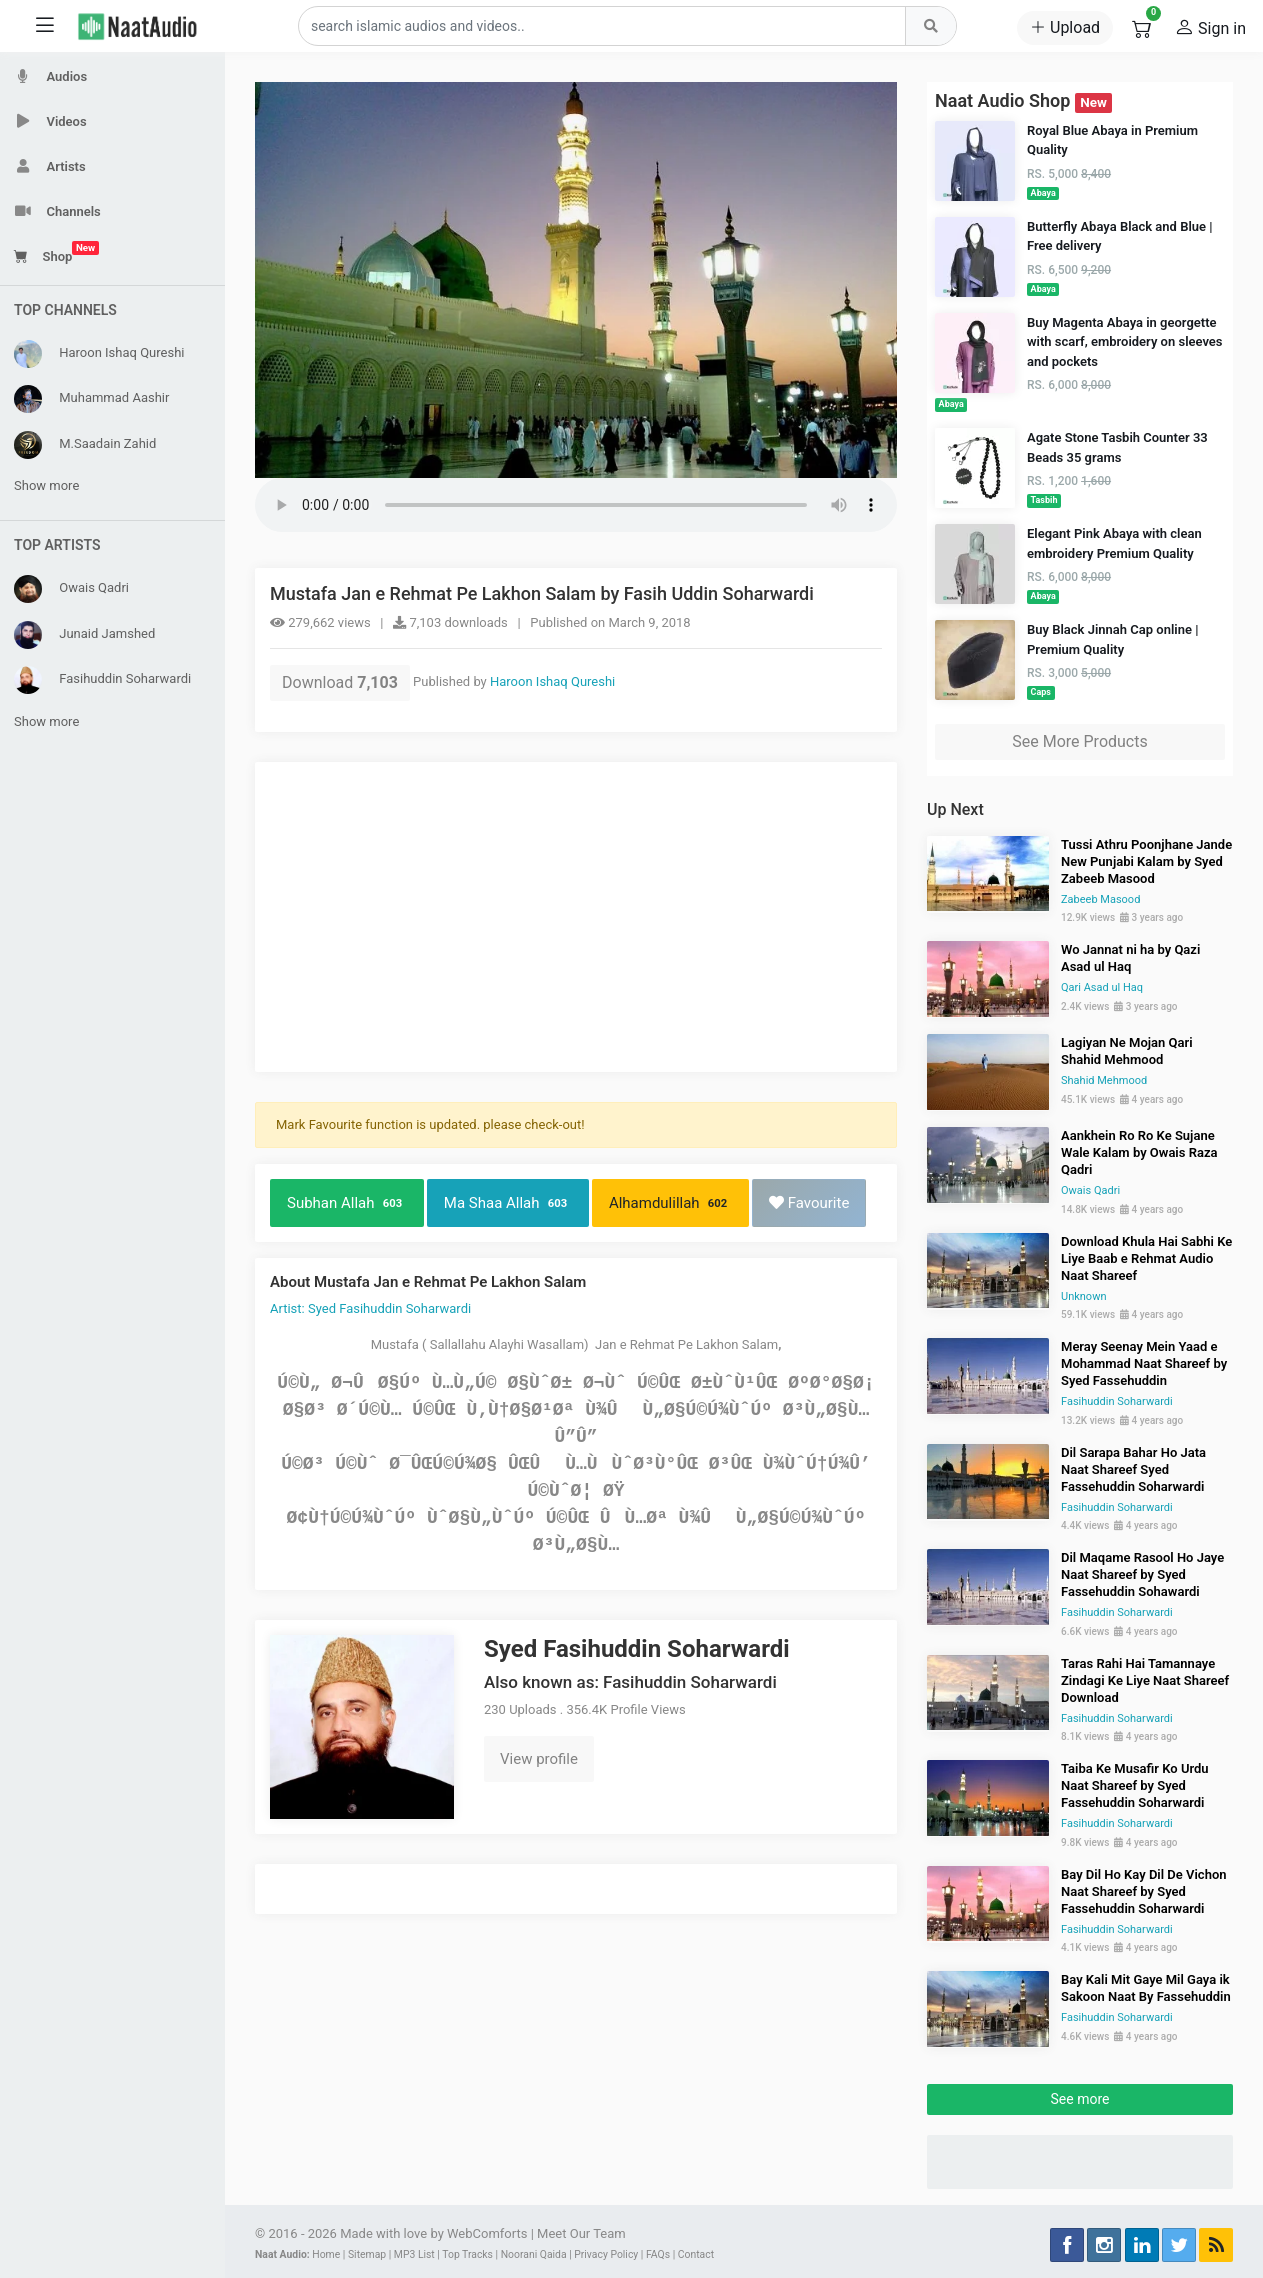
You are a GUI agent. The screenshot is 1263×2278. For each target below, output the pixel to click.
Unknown (1083, 1296)
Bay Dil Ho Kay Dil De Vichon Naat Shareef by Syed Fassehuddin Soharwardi (1144, 1891)
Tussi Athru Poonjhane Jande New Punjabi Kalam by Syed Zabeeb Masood (1146, 861)
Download (340, 682)
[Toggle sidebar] (45, 26)
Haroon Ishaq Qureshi (99, 354)
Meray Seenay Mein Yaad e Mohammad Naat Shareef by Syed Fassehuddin (1144, 1363)
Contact (696, 2254)
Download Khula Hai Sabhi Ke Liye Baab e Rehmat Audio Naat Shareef (1146, 1258)
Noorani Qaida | (536, 2254)
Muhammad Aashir (91, 399)
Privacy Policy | (608, 2254)
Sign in (1210, 27)
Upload (1065, 27)
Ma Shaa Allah (508, 1203)
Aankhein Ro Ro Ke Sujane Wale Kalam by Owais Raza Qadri (1139, 1152)
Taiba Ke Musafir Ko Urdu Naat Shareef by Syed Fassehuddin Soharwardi (1135, 1785)
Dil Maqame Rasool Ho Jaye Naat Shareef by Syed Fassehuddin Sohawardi (1142, 1574)
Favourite (809, 1203)
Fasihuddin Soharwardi (102, 680)
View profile (539, 1759)
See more (1080, 2099)
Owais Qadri (71, 589)
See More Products (1079, 741)
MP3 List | (417, 2254)
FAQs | (660, 2254)
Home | (328, 2254)
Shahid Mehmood (1104, 1080)
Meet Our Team (581, 2233)
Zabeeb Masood (1100, 899)
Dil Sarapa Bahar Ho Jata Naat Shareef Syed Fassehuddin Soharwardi (1133, 1469)
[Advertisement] (576, 917)
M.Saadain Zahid (85, 445)
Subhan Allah (347, 1203)
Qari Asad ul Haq (1102, 987)
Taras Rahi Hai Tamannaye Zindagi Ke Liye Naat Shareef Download (1145, 1680)
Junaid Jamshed (84, 635)
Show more (46, 485)
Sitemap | (369, 2254)
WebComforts (487, 2233)
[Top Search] (930, 26)
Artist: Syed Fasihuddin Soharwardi (370, 1308)
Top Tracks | (470, 2254)
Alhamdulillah (670, 1203)
